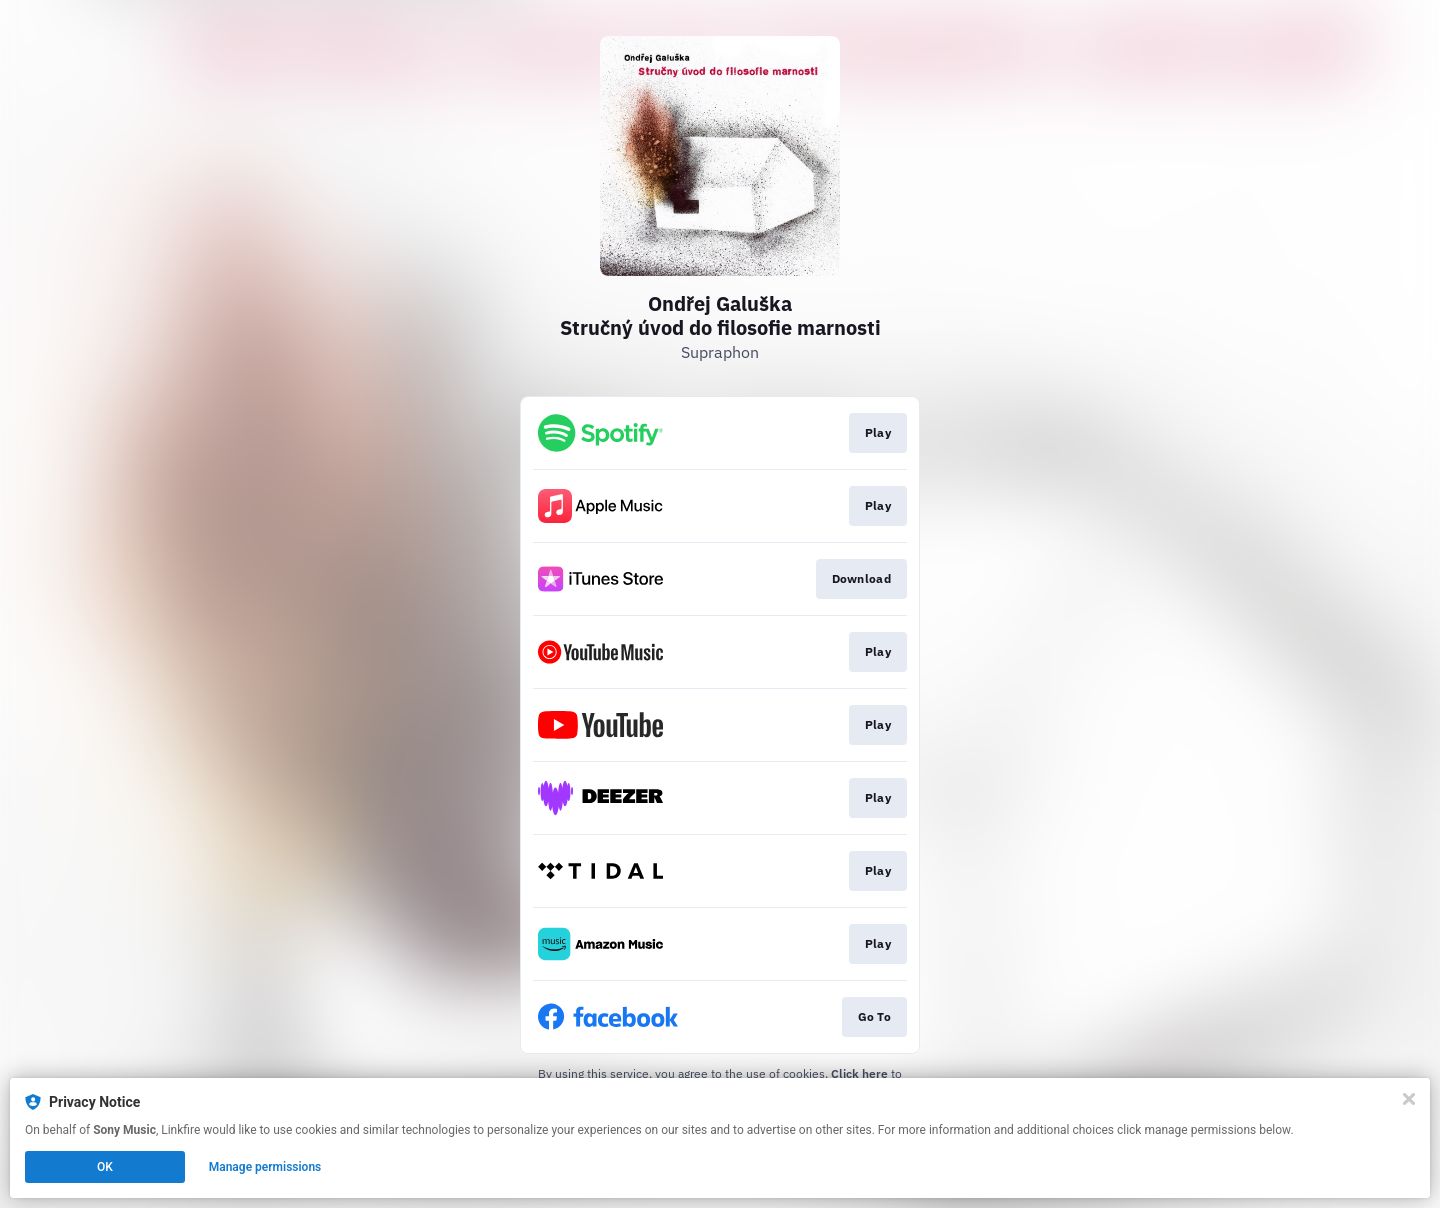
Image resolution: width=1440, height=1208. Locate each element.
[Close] (1409, 1099)
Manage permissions (265, 1167)
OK (105, 1167)
